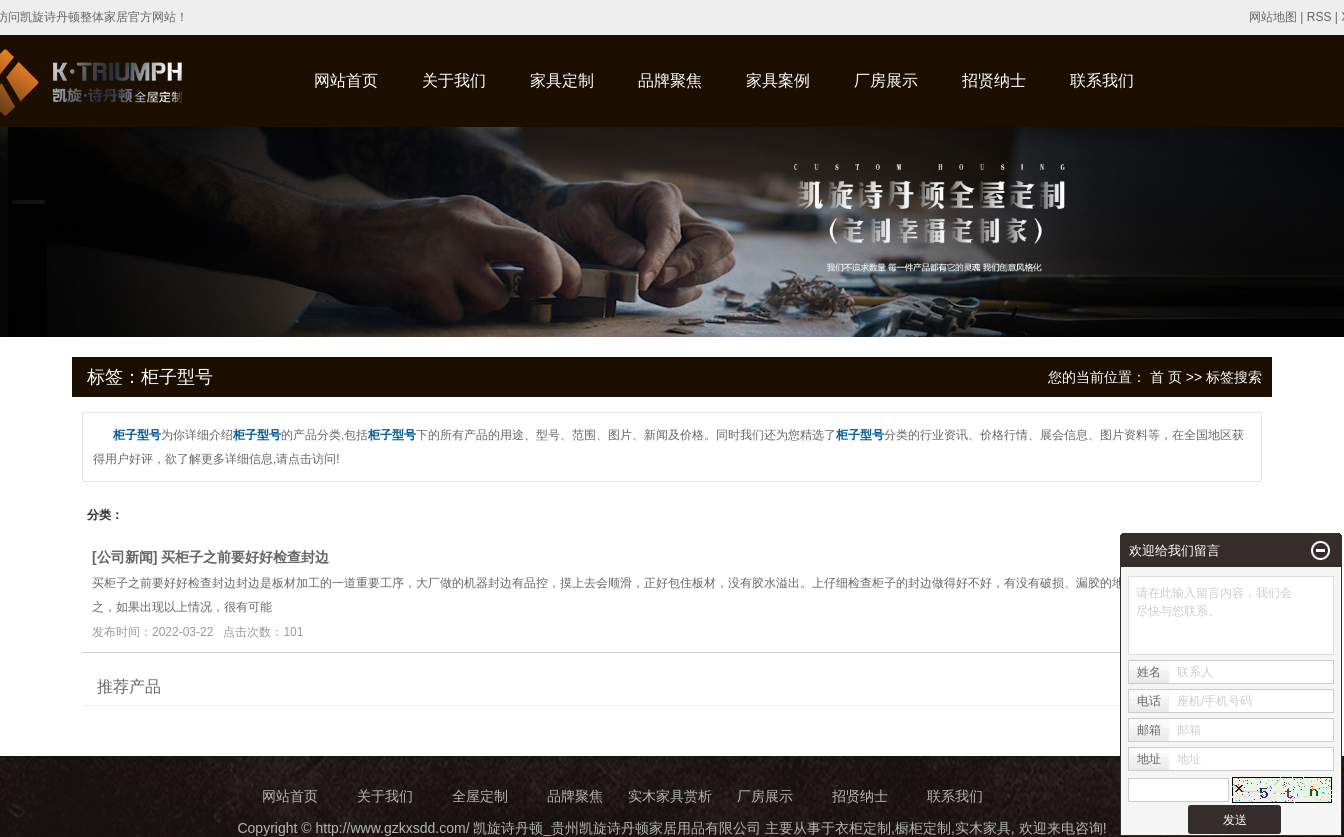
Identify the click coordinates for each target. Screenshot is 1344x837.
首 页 (1166, 377)
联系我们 (1102, 80)
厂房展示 (886, 80)
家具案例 (778, 80)
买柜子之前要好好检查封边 (245, 557)
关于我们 (454, 80)
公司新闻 (125, 557)
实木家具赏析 (670, 796)
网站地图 (1273, 17)
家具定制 (562, 80)
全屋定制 (480, 796)
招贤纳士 (994, 80)
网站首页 (346, 80)
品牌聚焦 (670, 80)
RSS (1319, 17)
